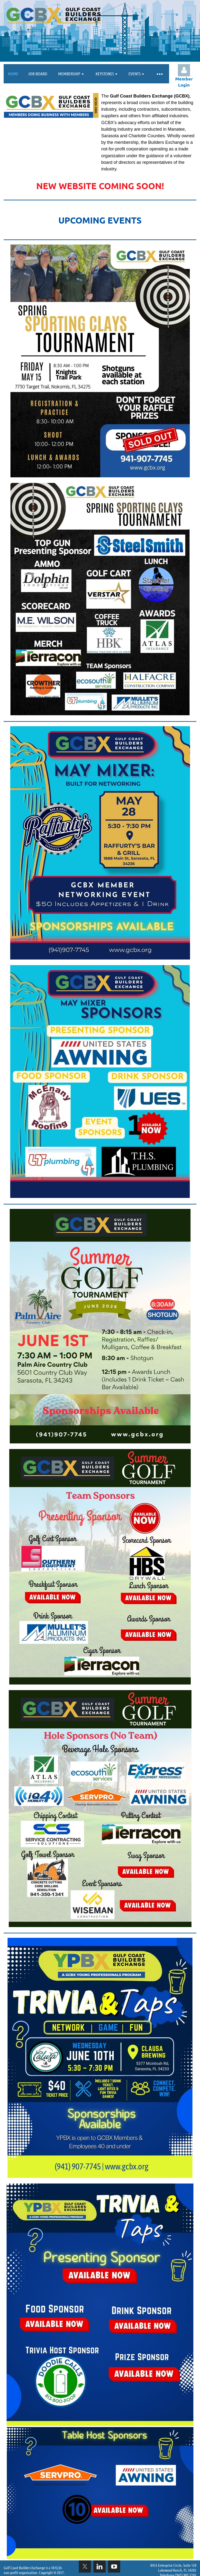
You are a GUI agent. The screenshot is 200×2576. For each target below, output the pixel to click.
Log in (184, 70)
